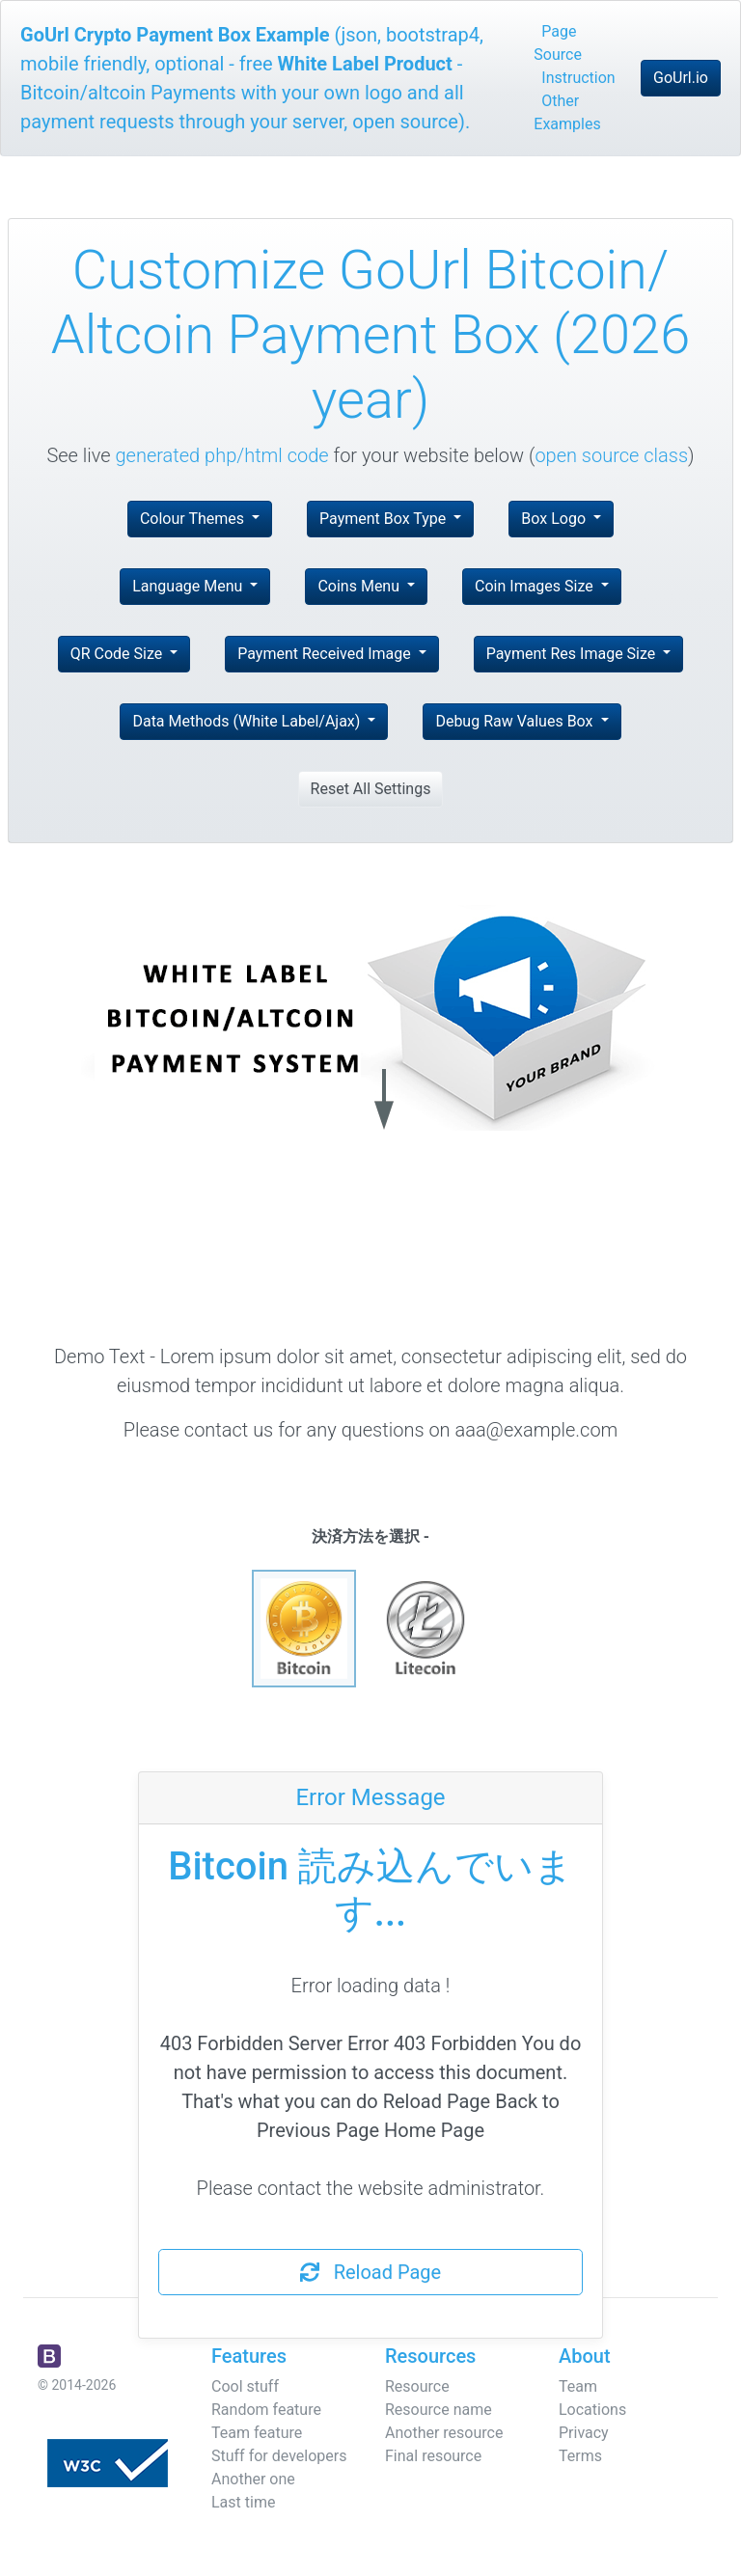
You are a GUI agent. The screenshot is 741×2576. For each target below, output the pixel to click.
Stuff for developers (278, 2456)
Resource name (438, 2409)
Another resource (444, 2433)
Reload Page (370, 2272)
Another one (253, 2479)
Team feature (256, 2433)
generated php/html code (222, 455)
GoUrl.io (680, 78)
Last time (243, 2502)
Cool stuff (245, 2386)
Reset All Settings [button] (371, 789)
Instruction (578, 78)
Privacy (584, 2433)
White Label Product (365, 63)
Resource (417, 2386)
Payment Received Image (325, 653)
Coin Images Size (536, 586)
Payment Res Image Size (572, 653)
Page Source (558, 43)
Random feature (266, 2409)
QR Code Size (118, 653)
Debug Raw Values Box (515, 721)
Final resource (433, 2456)
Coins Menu (360, 586)
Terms (580, 2456)
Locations (592, 2409)
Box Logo (555, 518)
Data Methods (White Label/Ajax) (248, 721)
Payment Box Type (384, 518)
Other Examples (567, 112)
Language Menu (189, 586)
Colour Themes (194, 518)
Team (578, 2386)
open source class (611, 455)
